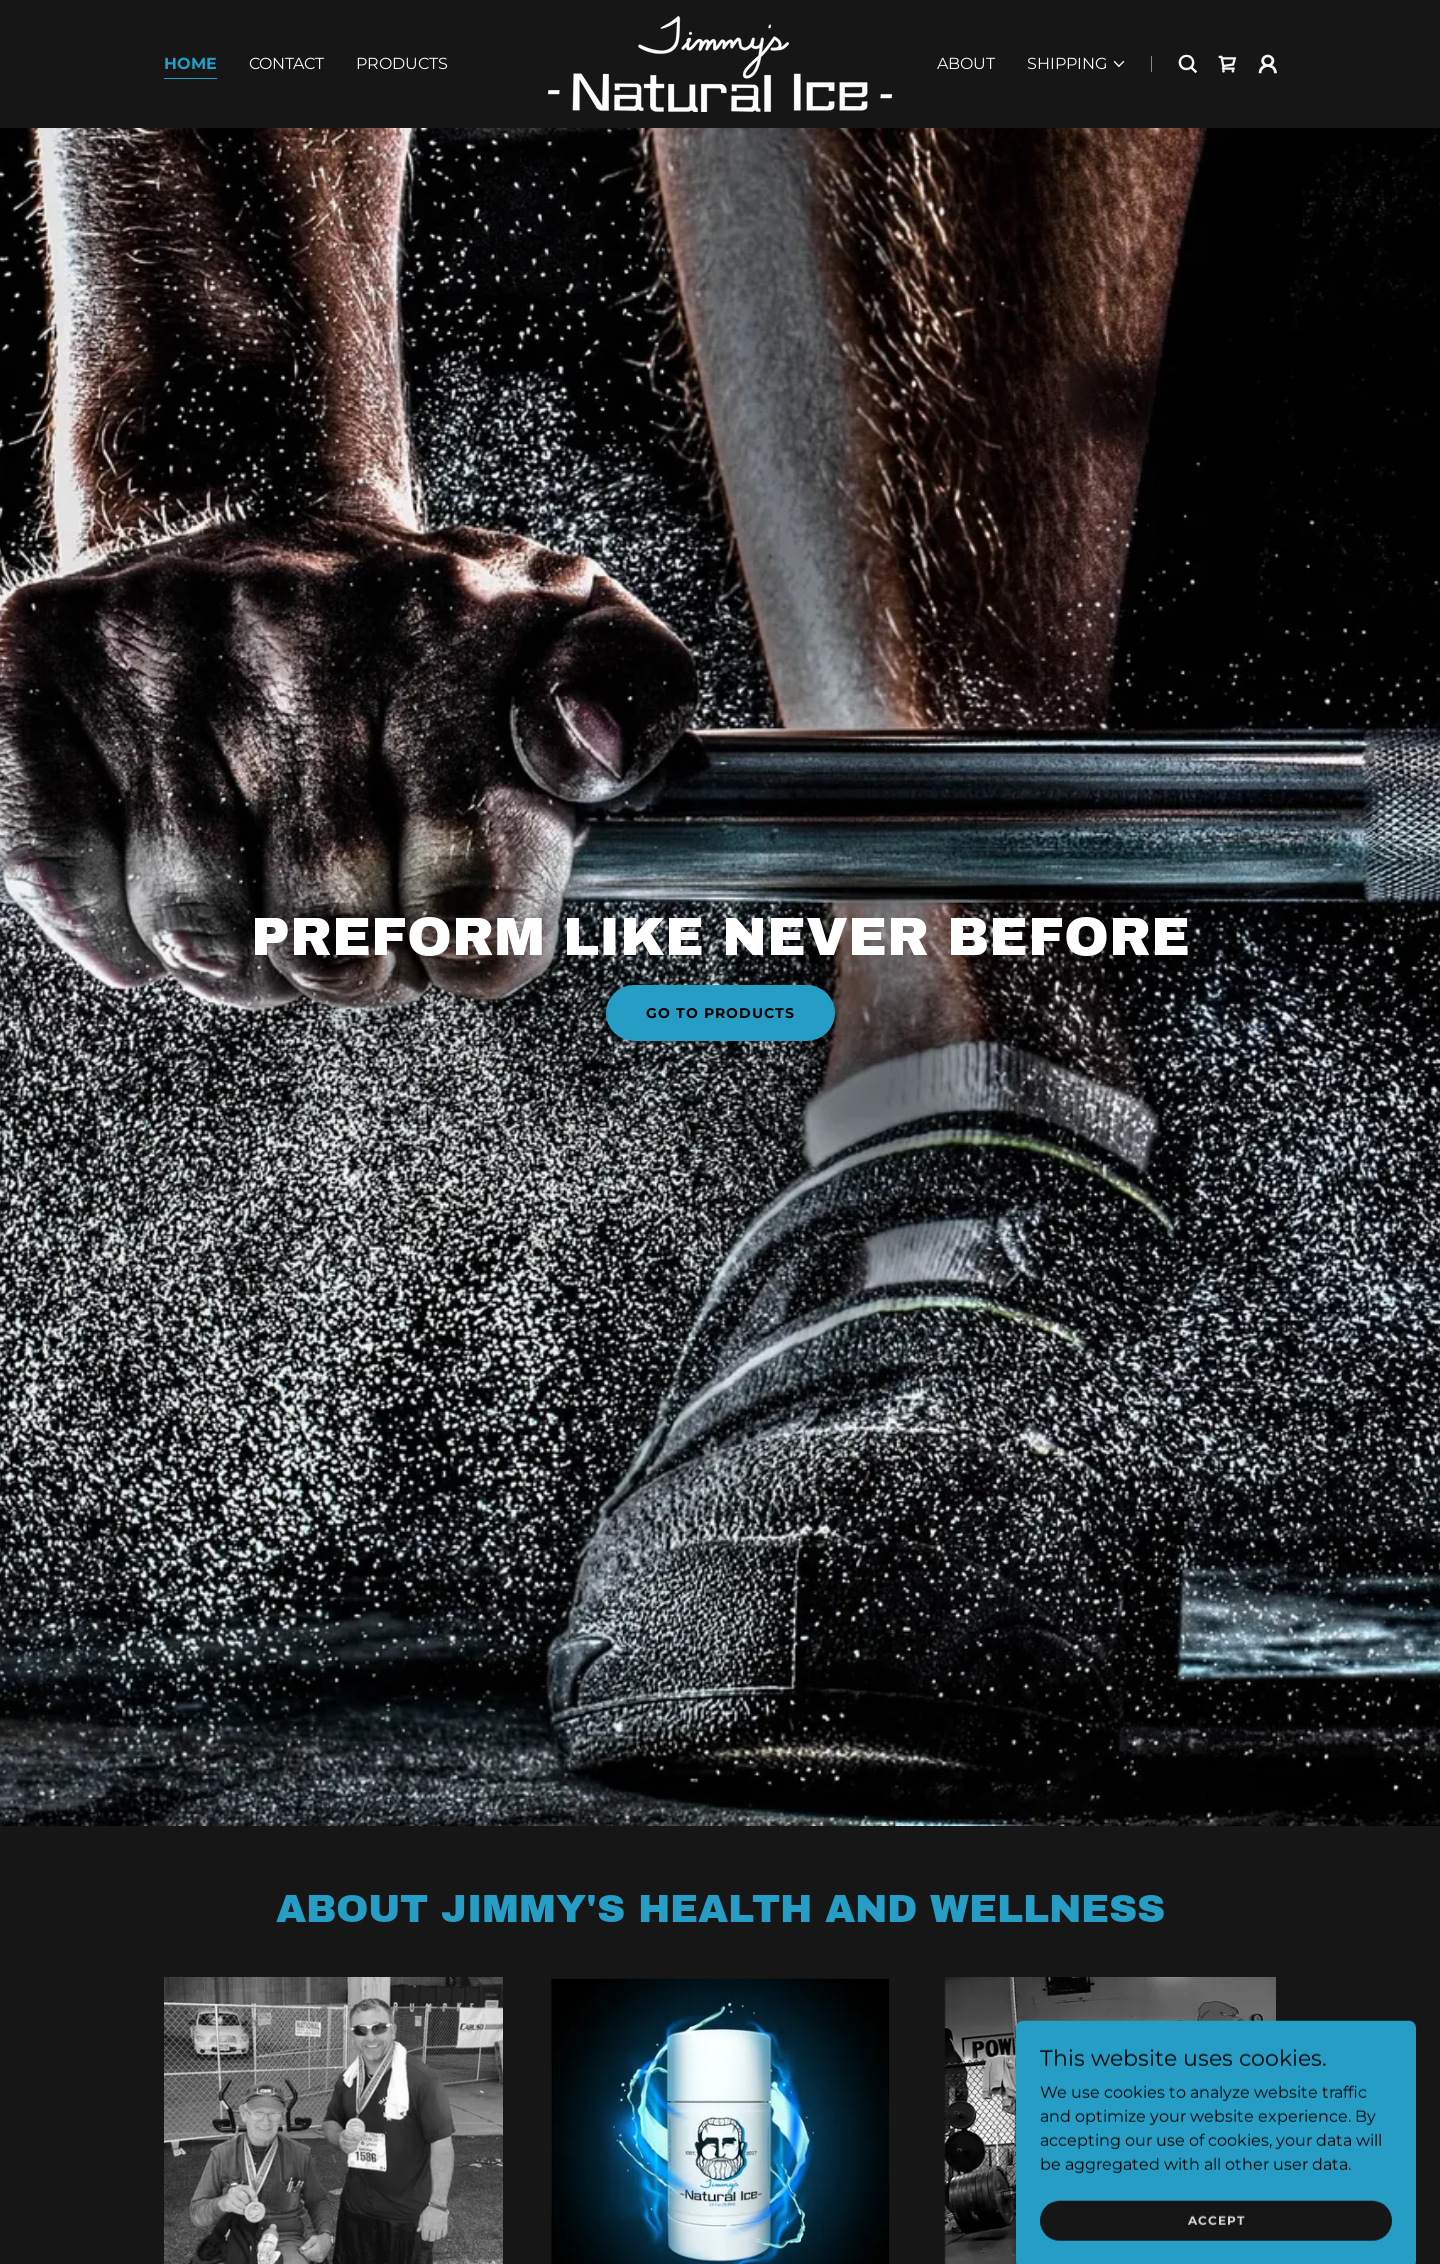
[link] (720, 62)
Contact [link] (286, 63)
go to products (720, 1013)
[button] (1077, 64)
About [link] (966, 63)
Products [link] (402, 63)
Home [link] (190, 63)
